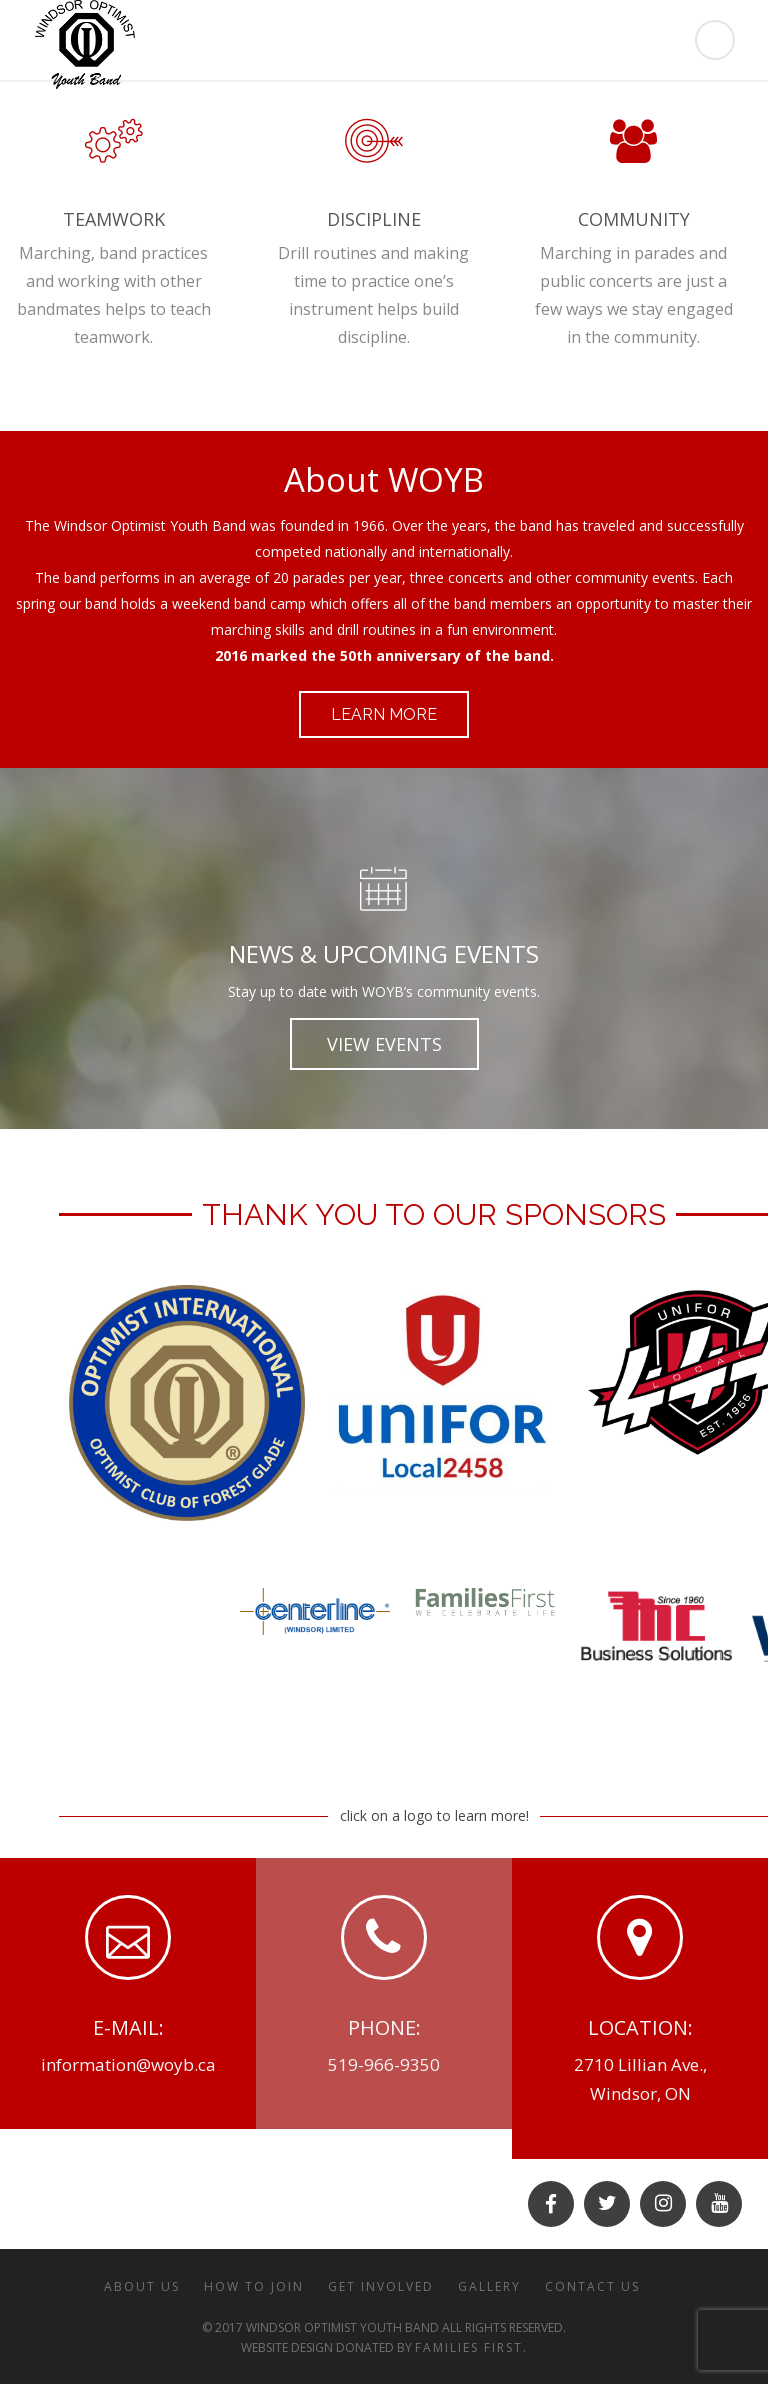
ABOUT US (142, 2286)
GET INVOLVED (381, 2286)
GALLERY (489, 2286)
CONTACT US (592, 2286)
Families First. (471, 2347)
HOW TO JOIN (254, 2286)
